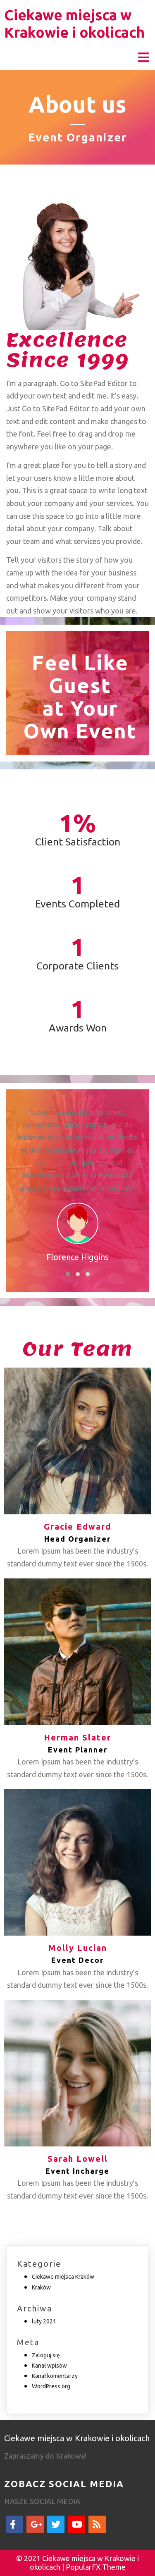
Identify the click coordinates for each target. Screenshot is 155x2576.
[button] (68, 1274)
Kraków (41, 2287)
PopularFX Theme (96, 2567)
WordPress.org (51, 2386)
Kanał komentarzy (55, 2376)
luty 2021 (44, 2321)
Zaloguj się (46, 2355)
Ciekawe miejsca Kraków (63, 2276)
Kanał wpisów (49, 2365)
